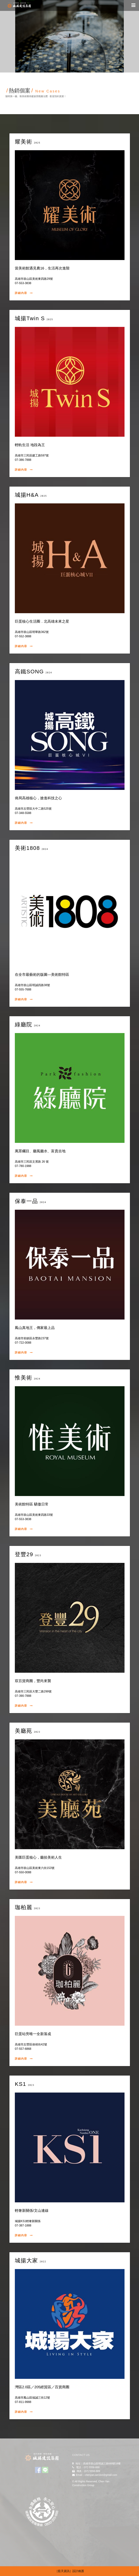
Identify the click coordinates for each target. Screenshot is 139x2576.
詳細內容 (21, 292)
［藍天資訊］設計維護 (69, 2571)
